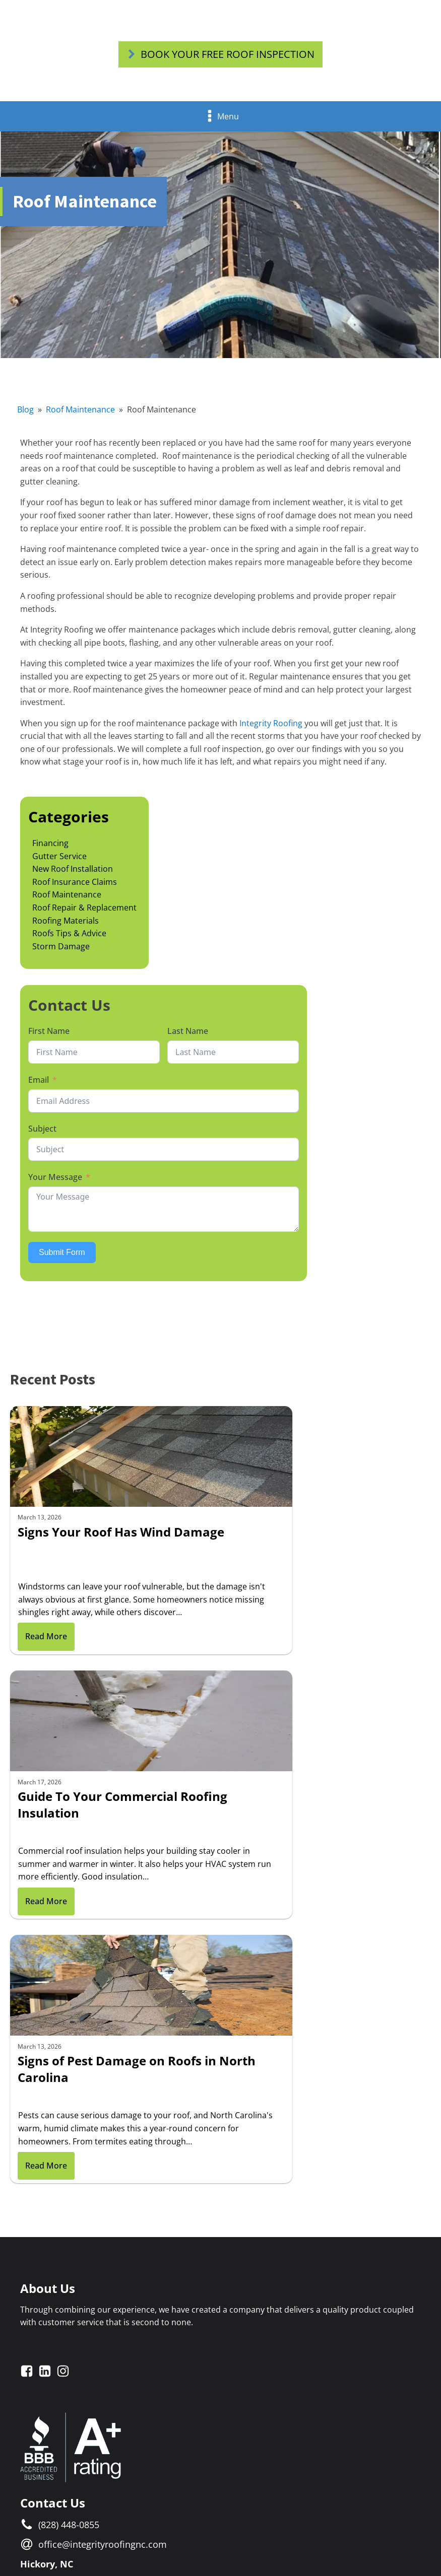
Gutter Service (59, 861)
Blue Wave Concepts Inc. (362, 2538)
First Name (49, 1036)
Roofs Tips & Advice (69, 938)
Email (38, 1085)
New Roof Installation (72, 874)
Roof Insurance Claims (74, 886)
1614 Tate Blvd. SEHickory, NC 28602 (76, 2089)
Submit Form (62, 1257)
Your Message (55, 1182)
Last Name (187, 1036)
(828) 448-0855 (68, 2024)
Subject (42, 1133)
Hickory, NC (46, 2063)
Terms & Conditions (194, 2521)
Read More (46, 1664)
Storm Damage (61, 951)
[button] (220, 55)
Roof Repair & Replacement (84, 913)
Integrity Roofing (270, 728)
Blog (25, 415)
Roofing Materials (65, 925)
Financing (50, 848)
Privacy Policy (257, 2521)
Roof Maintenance (80, 415)
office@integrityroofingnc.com (102, 2043)
